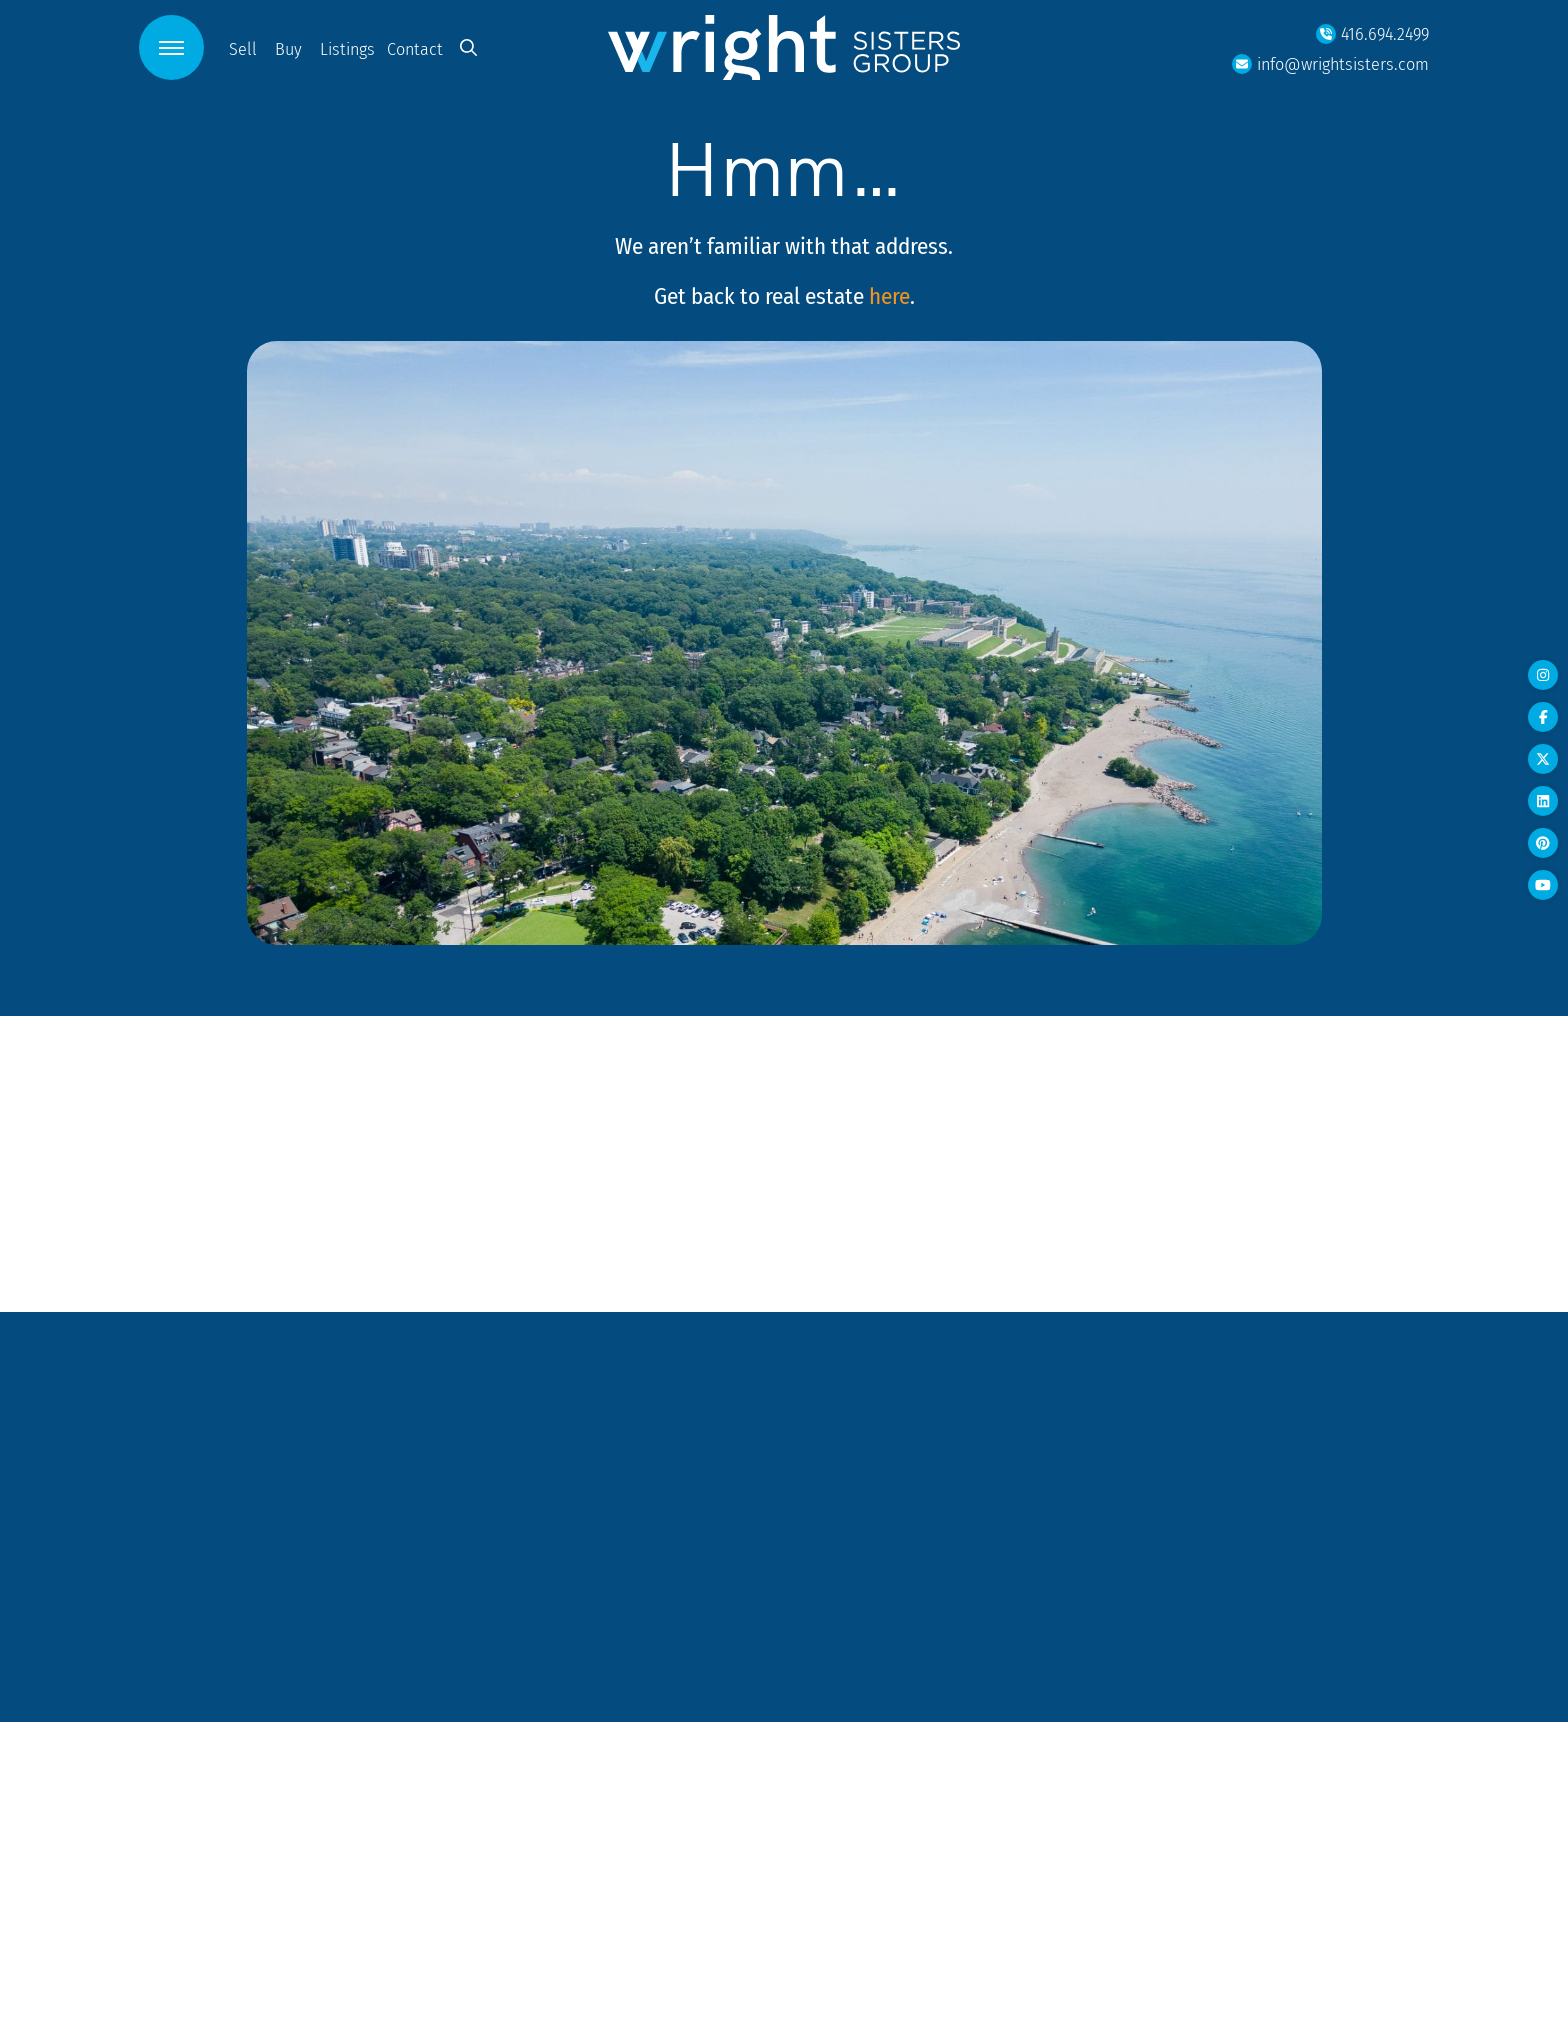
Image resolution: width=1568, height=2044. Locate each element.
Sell (243, 48)
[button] (171, 47)
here (889, 295)
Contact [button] (415, 48)
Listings (347, 48)
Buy (288, 48)
